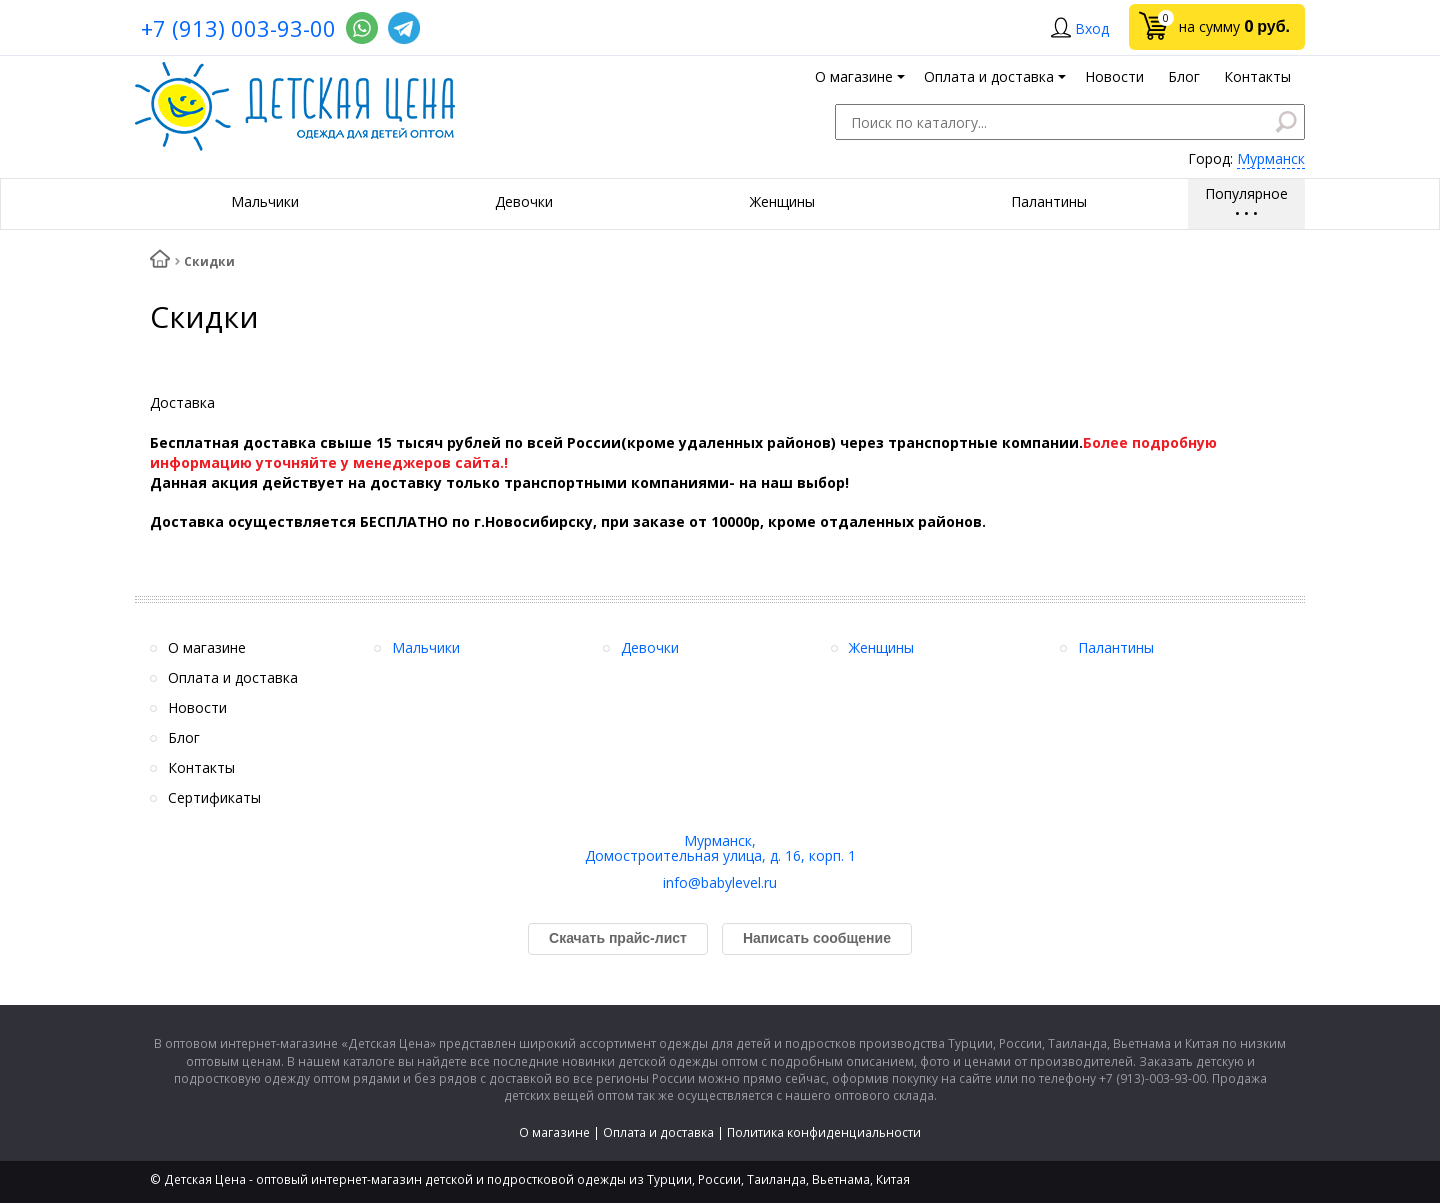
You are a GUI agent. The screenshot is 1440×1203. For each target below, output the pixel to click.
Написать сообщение (817, 938)
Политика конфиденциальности (824, 1132)
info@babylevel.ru (720, 882)
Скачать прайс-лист (618, 938)
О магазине (554, 1132)
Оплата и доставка (658, 1132)
